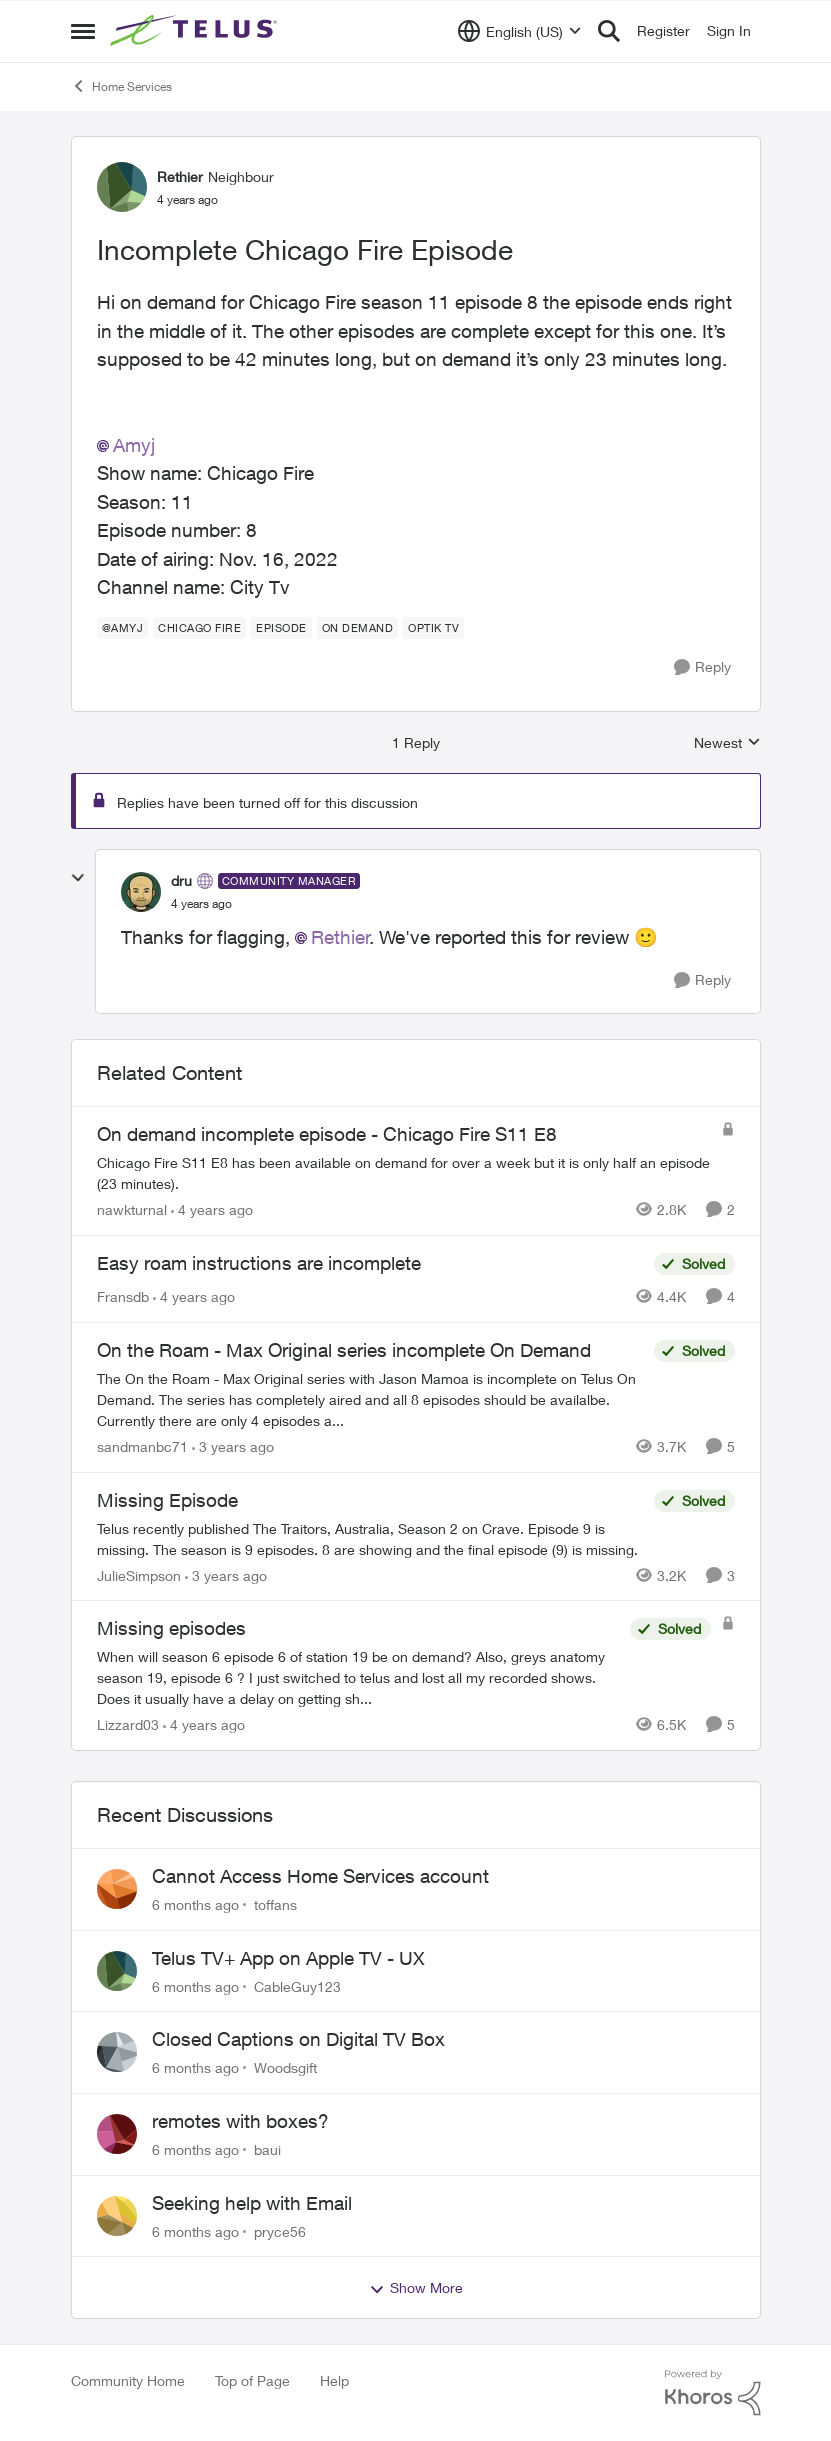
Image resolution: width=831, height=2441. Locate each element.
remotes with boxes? (240, 2121)
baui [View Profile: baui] (267, 2149)
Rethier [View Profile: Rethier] (180, 176)
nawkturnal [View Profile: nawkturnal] (132, 1209)
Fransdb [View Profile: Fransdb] (123, 1296)
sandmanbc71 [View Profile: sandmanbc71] (142, 1446)
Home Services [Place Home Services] (121, 86)
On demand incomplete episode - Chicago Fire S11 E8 (327, 1134)
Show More (416, 2288)
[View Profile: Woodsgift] (117, 2052)
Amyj (134, 445)
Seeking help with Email (252, 2203)
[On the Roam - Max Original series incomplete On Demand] (370, 1399)
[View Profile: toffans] (117, 1889)
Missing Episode (167, 1500)
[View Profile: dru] (141, 892)
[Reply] (702, 667)
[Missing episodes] (358, 1677)
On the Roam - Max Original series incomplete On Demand (344, 1350)
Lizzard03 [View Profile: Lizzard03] (128, 1724)
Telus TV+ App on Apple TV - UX (288, 1958)
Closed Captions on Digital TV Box (298, 2039)
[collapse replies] (78, 878)
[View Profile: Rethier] (122, 187)
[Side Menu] (83, 31)
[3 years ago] (233, 1446)
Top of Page (252, 2380)
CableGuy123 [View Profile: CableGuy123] (297, 1985)
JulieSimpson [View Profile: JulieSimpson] (139, 1574)
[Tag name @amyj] (123, 628)
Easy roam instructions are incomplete (259, 1263)
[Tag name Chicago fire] (199, 628)
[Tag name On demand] (358, 628)
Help (334, 2380)
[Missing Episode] (370, 1538)
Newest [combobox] (727, 743)
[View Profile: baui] (117, 2134)
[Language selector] (519, 31)
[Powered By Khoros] (713, 2393)
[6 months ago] (195, 1904)
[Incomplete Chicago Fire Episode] (201, 904)
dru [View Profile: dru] (181, 880)
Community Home (128, 2380)
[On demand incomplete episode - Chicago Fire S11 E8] (404, 1173)
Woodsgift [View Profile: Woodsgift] (285, 2067)
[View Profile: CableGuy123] (117, 1971)
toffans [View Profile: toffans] (275, 1904)
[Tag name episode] (281, 628)
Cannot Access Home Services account (320, 1876)
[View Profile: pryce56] (117, 2216)
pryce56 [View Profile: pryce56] (280, 2230)
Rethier (340, 937)
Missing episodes (171, 1628)
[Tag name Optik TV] (433, 628)
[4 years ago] (212, 1209)
